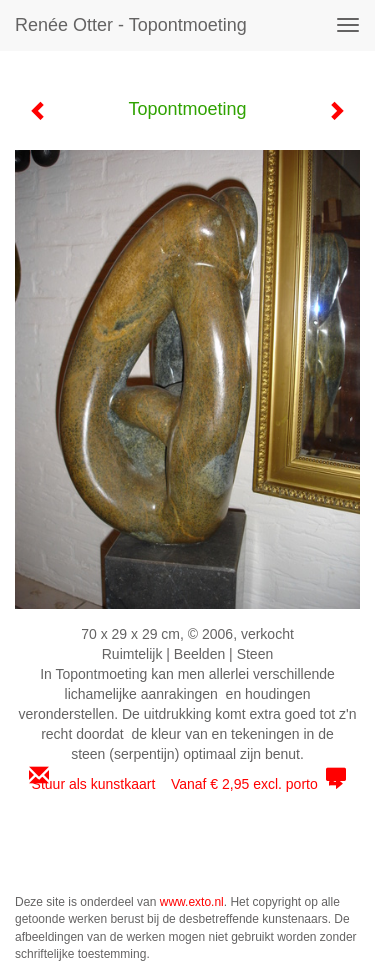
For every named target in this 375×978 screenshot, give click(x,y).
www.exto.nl (192, 902)
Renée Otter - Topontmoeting (131, 25)
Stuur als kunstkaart (188, 784)
